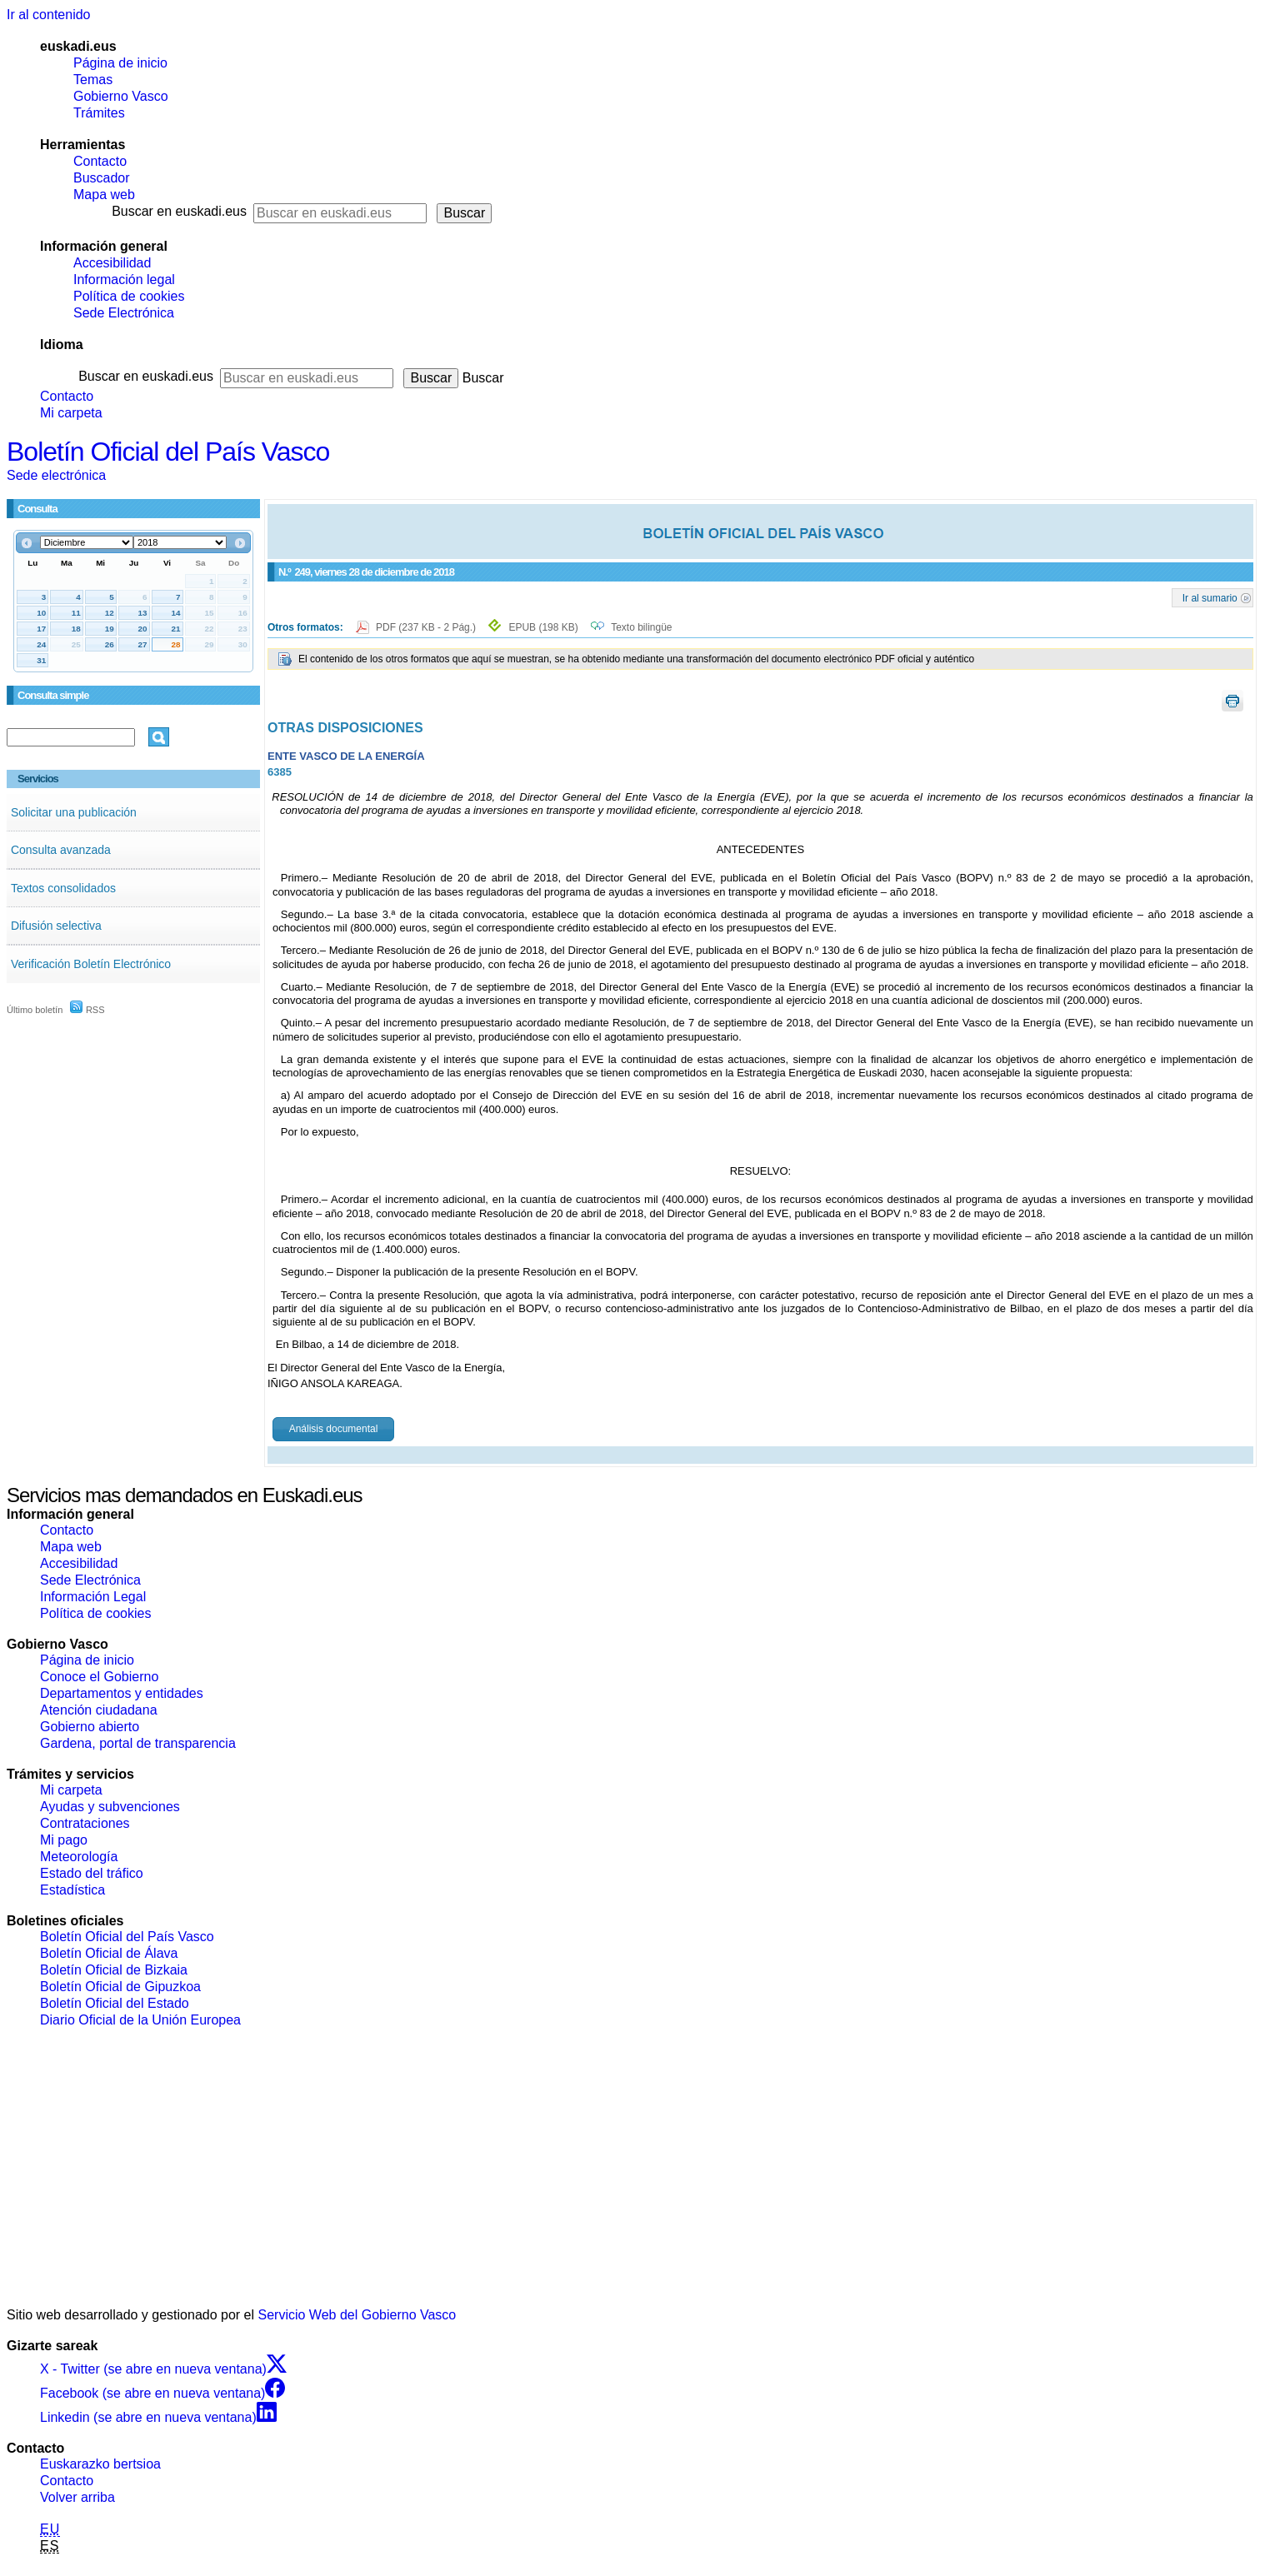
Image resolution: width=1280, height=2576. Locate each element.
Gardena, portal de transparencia (138, 1743)
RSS (87, 1010)
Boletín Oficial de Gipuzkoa (120, 1986)
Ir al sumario (1210, 597)
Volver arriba (77, 2497)
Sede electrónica (56, 475)
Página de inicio (120, 63)
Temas (92, 79)
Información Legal (93, 1597)
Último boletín (34, 1010)
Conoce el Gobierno (99, 1677)
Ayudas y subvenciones (110, 1807)
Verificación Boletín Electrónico (91, 964)
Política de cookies (128, 296)
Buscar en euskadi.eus (179, 211)
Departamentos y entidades (121, 1693)
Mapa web (104, 194)
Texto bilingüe (641, 627)
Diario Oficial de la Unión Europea (140, 2020)
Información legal (124, 279)
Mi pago (64, 1840)
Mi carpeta (71, 413)
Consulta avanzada (61, 849)
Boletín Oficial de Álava (109, 1953)
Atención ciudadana (99, 1710)
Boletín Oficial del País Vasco (168, 452)
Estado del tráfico (91, 1873)
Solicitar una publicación (74, 812)
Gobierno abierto (89, 1727)
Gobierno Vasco (120, 96)
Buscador (101, 178)
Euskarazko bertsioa (100, 2464)
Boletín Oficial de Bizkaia (114, 1970)
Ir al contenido (49, 14)
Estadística (72, 1890)
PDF (427, 627)
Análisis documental (333, 1429)
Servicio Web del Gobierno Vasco (357, 2315)
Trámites (99, 113)
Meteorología (79, 1857)
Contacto (100, 161)
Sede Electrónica (123, 313)
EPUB (543, 627)
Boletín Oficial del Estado (114, 2003)
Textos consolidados (63, 888)
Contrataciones (85, 1823)
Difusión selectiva (56, 925)
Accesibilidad (112, 263)
